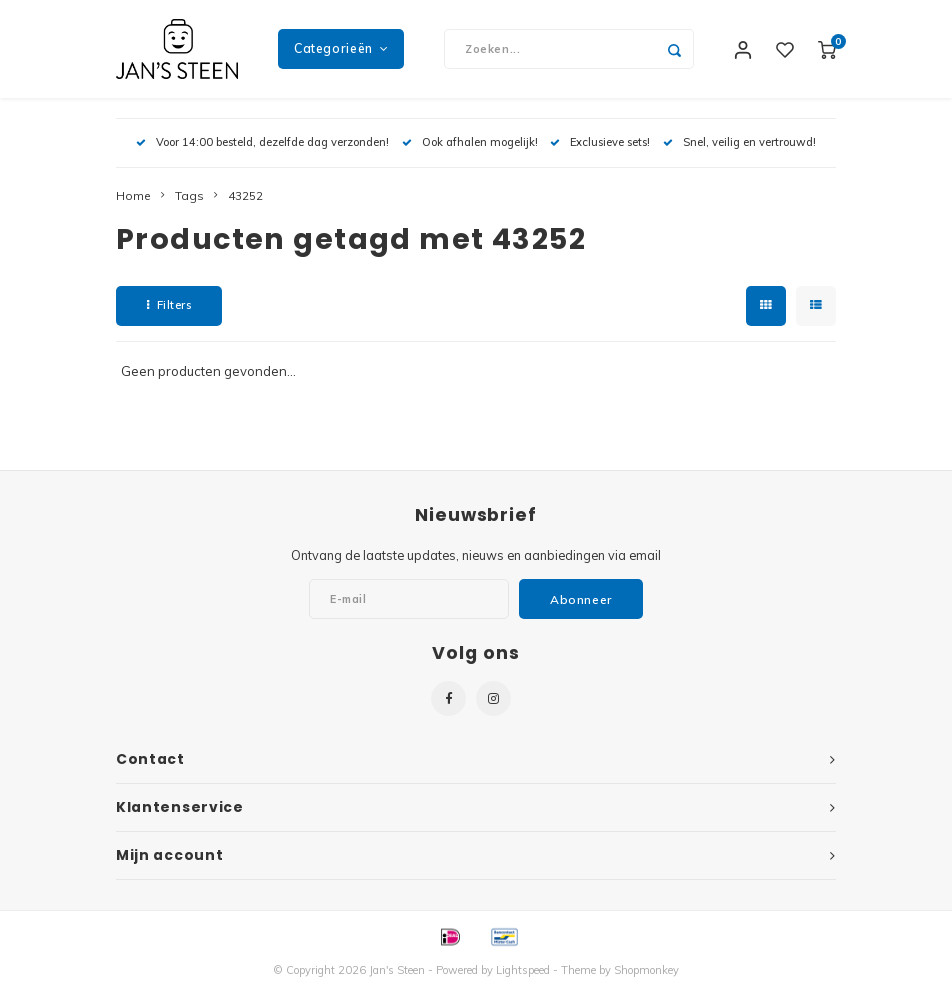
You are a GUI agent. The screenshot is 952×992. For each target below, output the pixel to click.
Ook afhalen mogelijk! (470, 144)
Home (133, 197)
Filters (169, 307)
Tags (189, 197)
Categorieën (341, 49)
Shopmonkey (646, 973)
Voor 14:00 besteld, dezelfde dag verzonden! (262, 144)
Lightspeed (523, 973)
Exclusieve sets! (600, 144)
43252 (245, 197)
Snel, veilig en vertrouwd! (739, 144)
